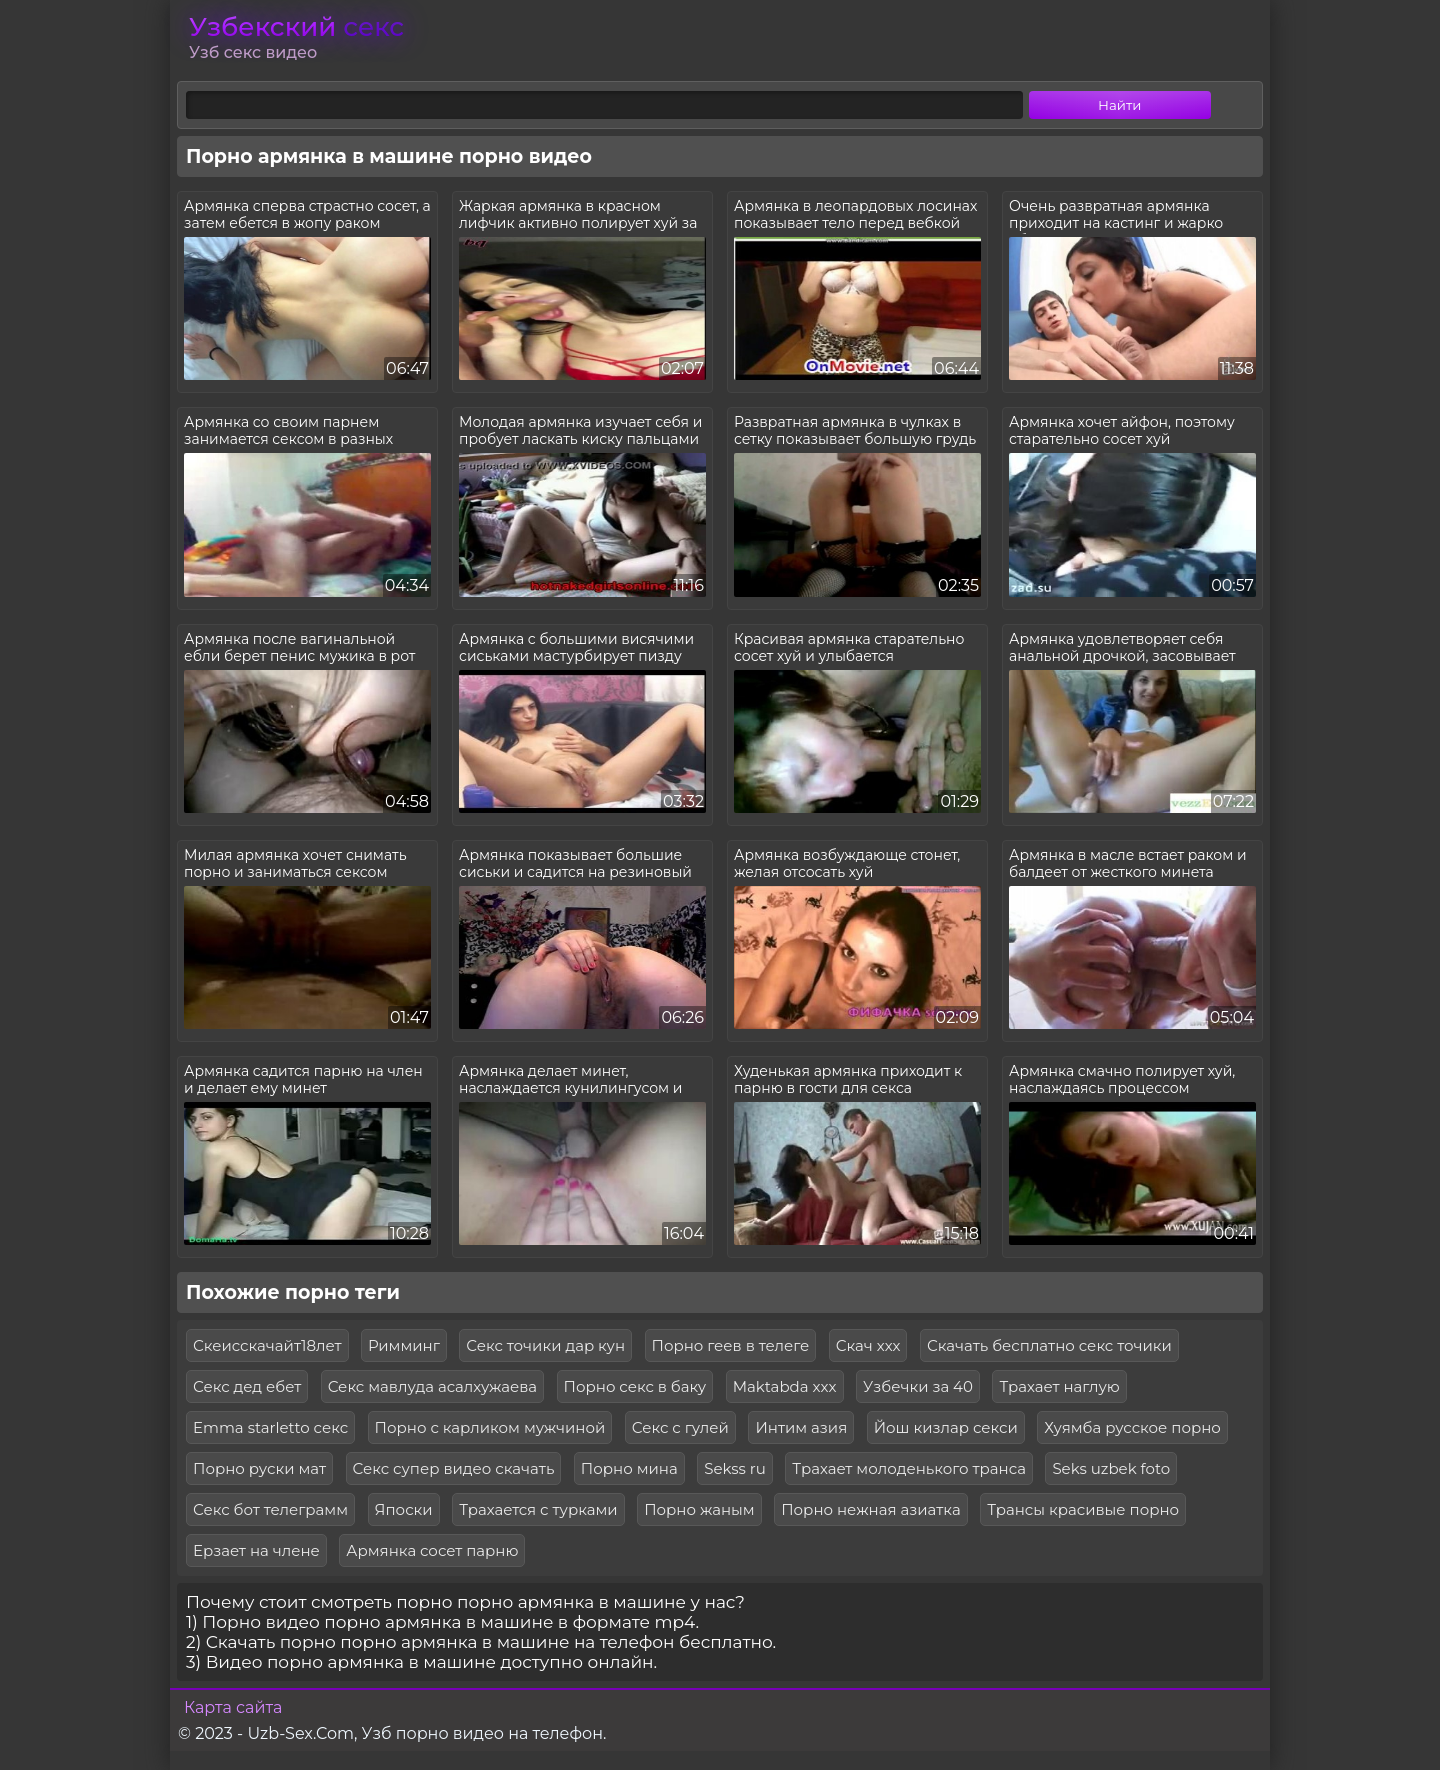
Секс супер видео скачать (454, 1468)
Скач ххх (868, 1345)
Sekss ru (735, 1468)
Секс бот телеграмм (270, 1509)
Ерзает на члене (256, 1550)
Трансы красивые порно (1083, 1509)
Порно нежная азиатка (870, 1509)
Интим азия (801, 1427)
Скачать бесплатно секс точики (1049, 1345)
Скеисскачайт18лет (267, 1345)
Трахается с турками (538, 1509)
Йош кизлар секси (946, 1427)
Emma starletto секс (270, 1427)
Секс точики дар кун (545, 1345)
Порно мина (629, 1468)
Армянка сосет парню (432, 1550)
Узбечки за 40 (918, 1386)
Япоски (404, 1509)
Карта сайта (233, 1707)
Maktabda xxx (785, 1386)
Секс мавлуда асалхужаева (432, 1386)
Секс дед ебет (247, 1386)
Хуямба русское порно (1132, 1427)
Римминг (404, 1345)
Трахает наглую (1059, 1386)
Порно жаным (699, 1509)
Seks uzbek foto (1111, 1468)
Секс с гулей (680, 1427)
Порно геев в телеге (731, 1345)
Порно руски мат (259, 1468)
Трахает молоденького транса (909, 1468)
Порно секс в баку (635, 1386)
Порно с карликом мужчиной (490, 1427)
